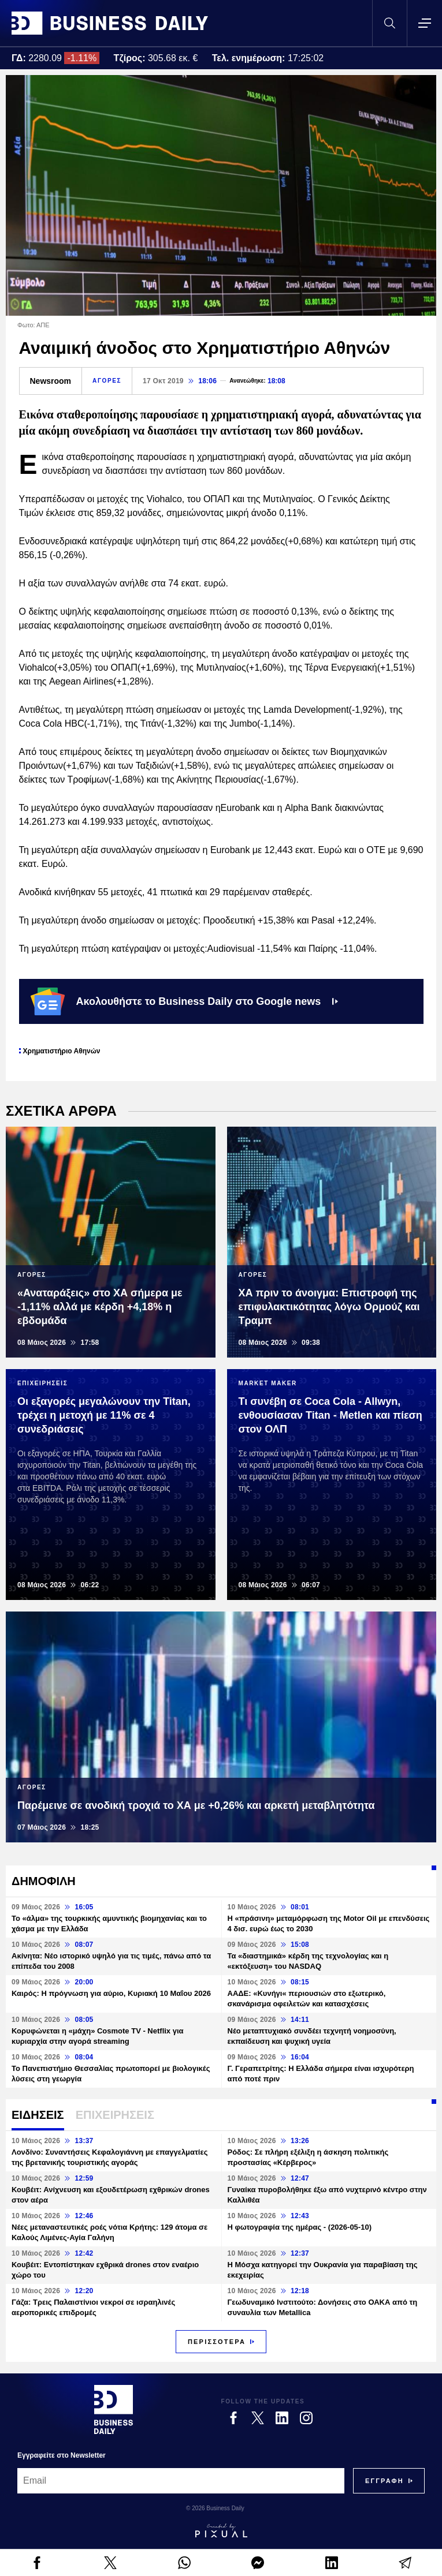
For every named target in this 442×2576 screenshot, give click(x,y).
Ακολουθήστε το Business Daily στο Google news (185, 1001)
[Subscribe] (384, 2481)
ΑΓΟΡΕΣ (106, 380)
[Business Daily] (113, 2409)
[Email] (180, 2480)
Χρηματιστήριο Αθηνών (62, 1051)
